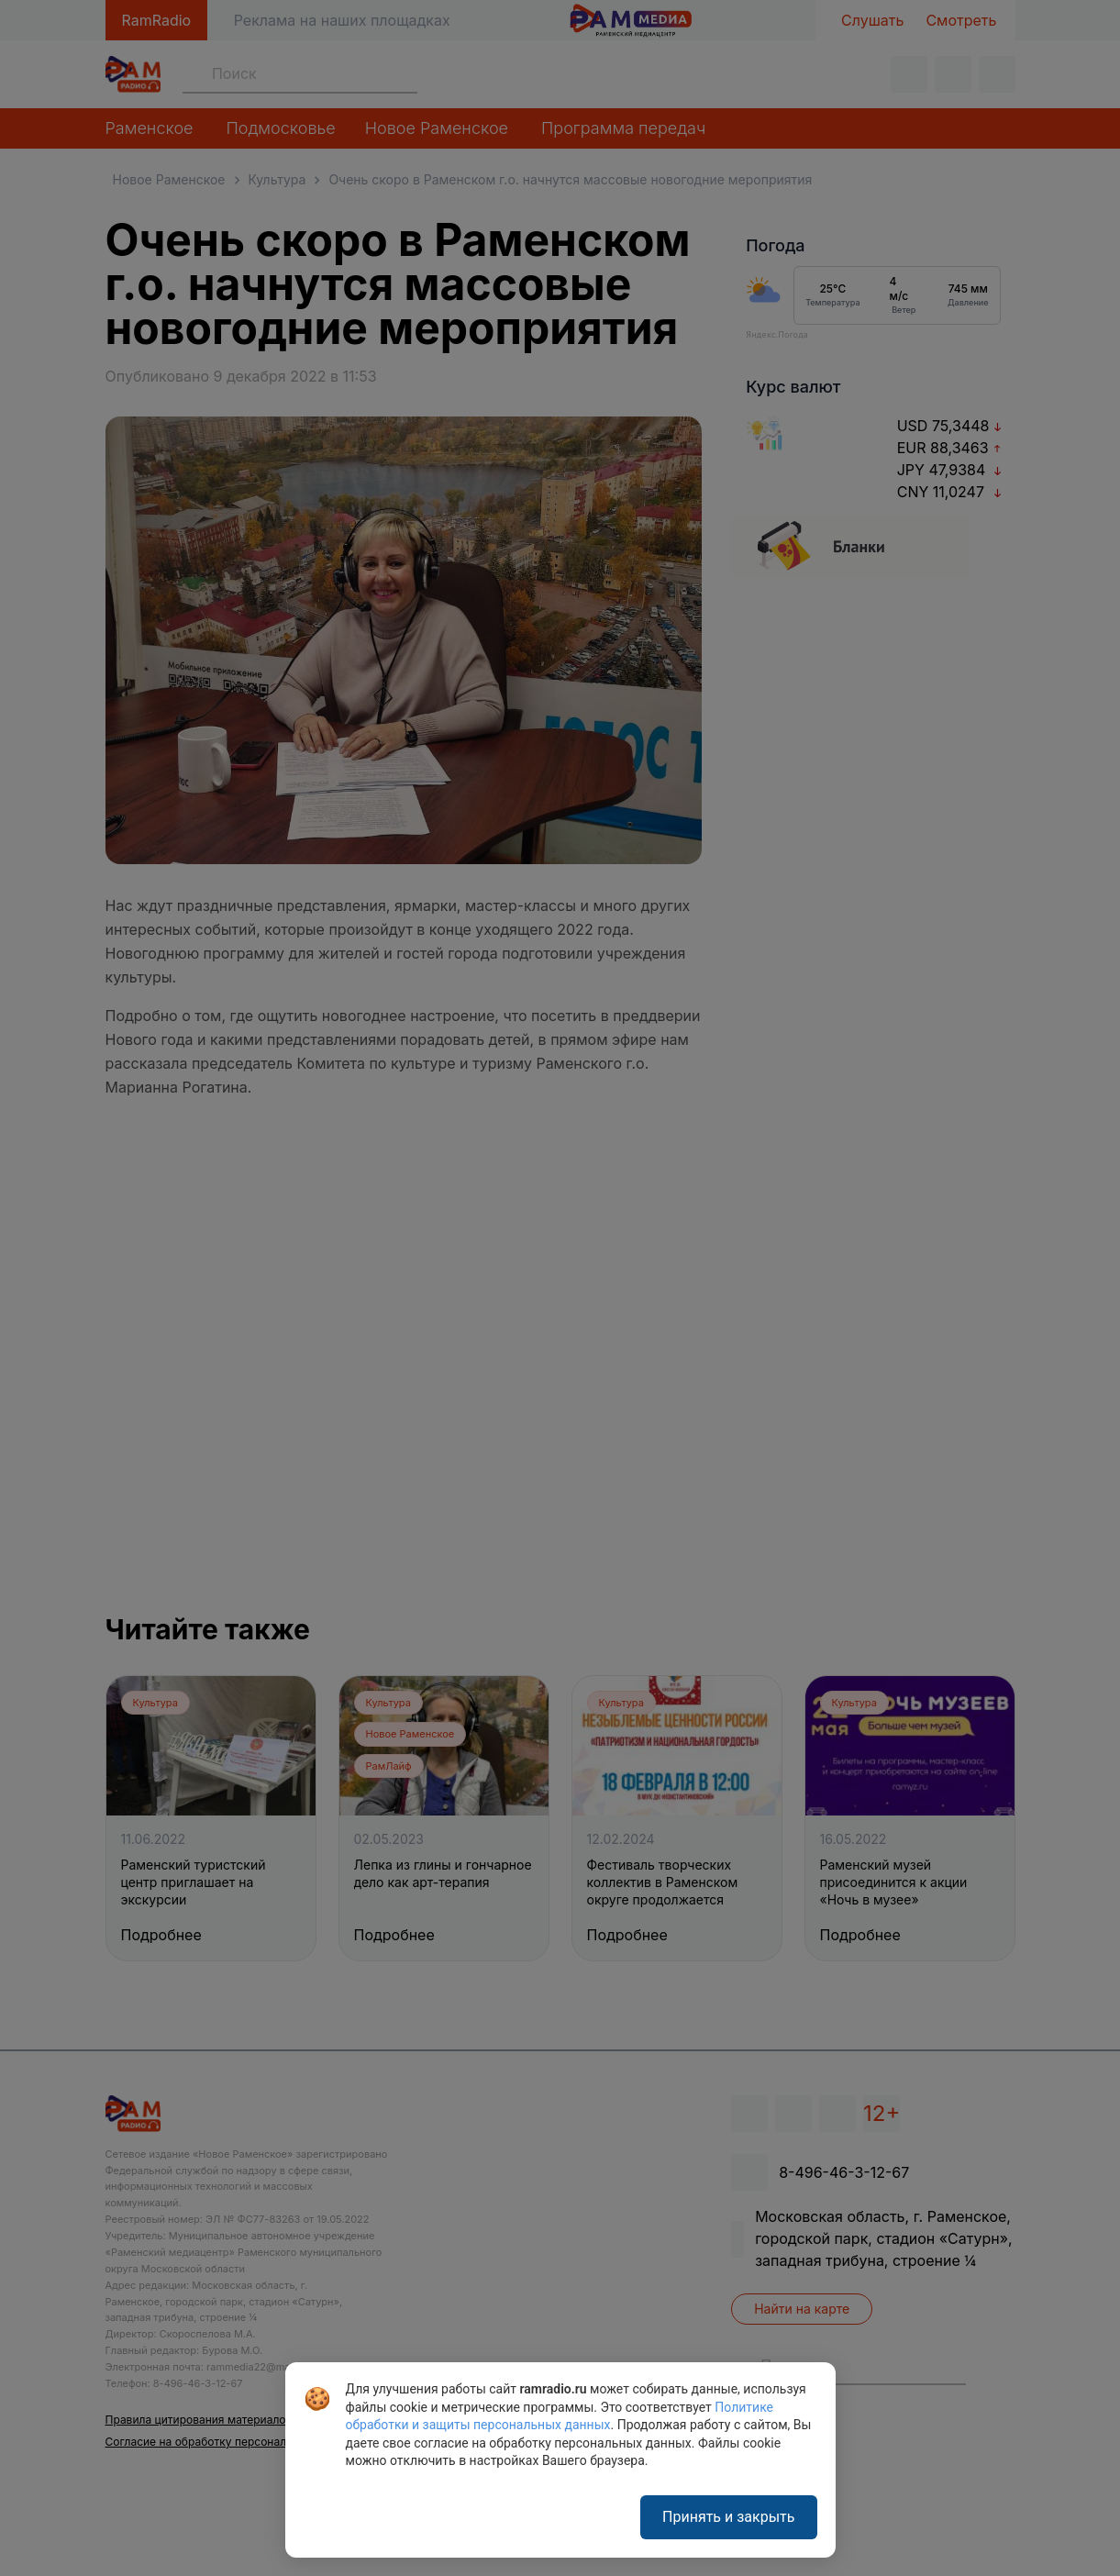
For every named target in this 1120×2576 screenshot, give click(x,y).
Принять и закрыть (728, 2517)
